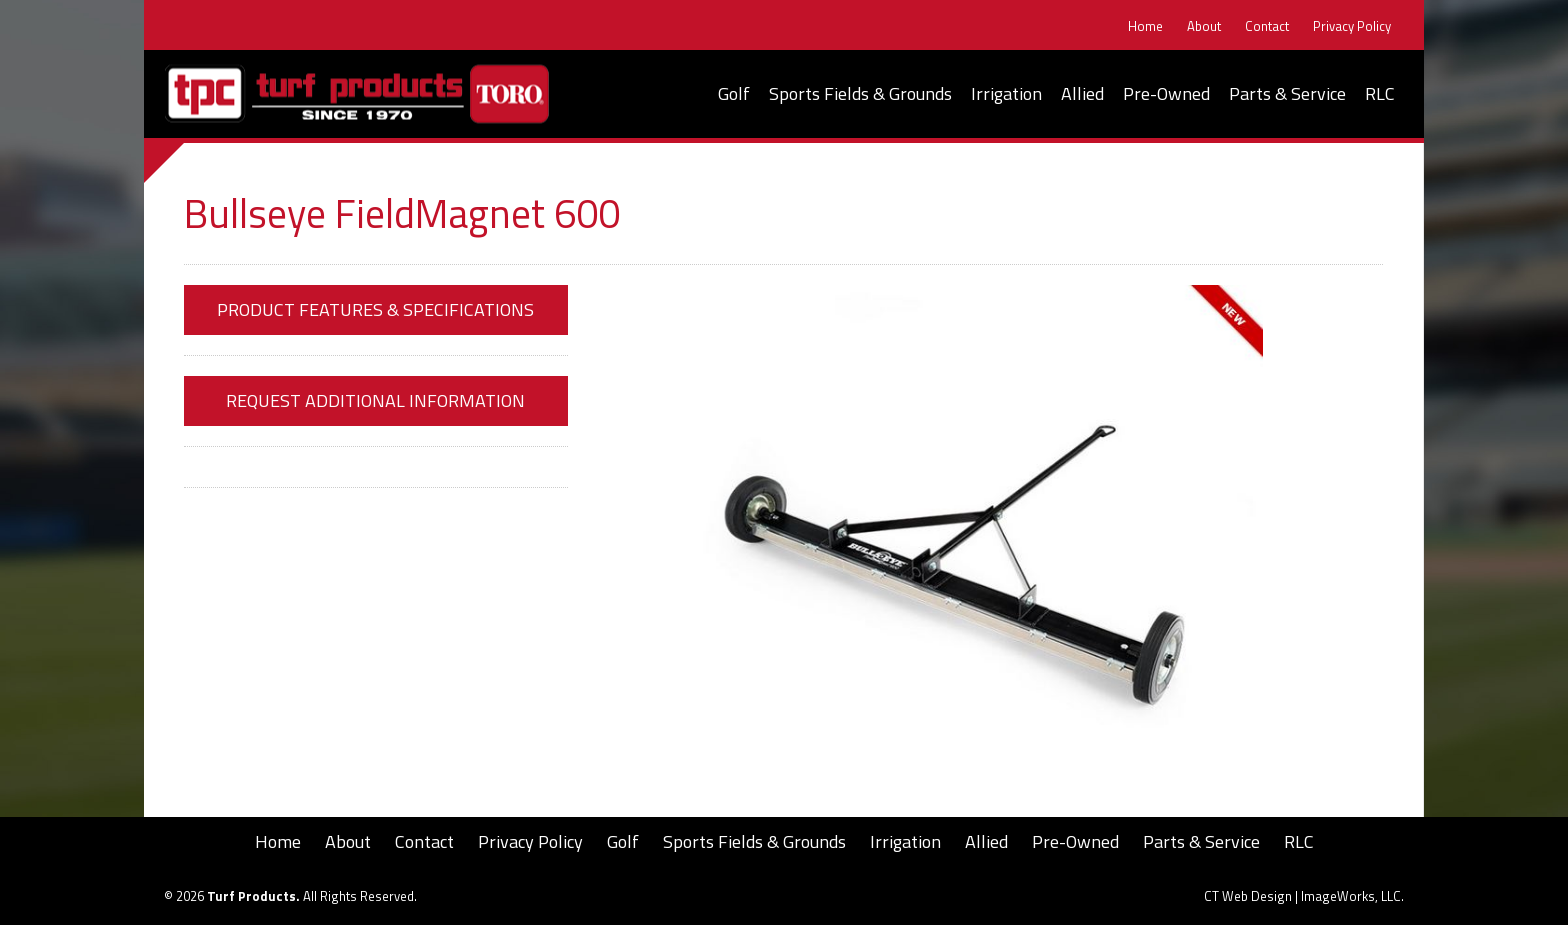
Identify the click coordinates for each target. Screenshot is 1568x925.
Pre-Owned (1166, 93)
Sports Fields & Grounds (860, 93)
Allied (1082, 93)
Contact (1267, 26)
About (1204, 26)
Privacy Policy (1352, 26)
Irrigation (1006, 93)
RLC (1380, 93)
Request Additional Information (375, 400)
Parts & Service (1287, 93)
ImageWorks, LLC (1351, 896)
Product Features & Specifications (375, 309)
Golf (734, 93)
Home (1145, 26)
